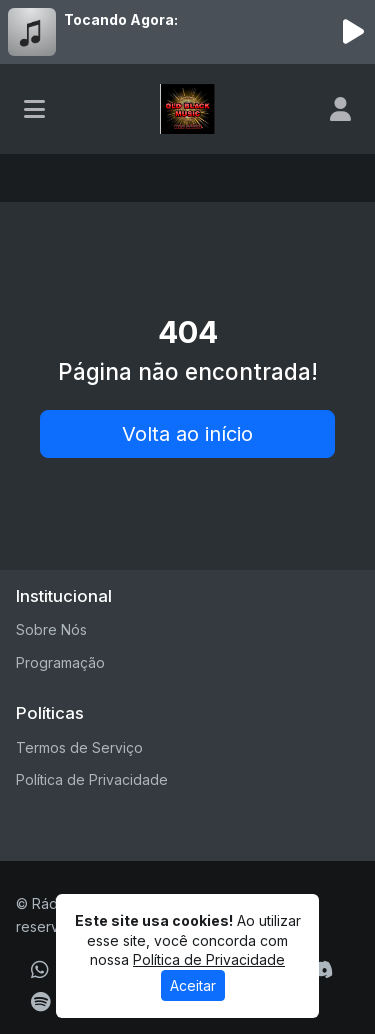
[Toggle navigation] (34, 109)
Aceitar (193, 985)
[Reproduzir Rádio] (353, 32)
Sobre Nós (51, 629)
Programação (60, 662)
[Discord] (320, 970)
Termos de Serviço (79, 747)
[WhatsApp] (40, 970)
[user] (340, 109)
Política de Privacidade (92, 779)
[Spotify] (40, 1002)
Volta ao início (187, 434)
